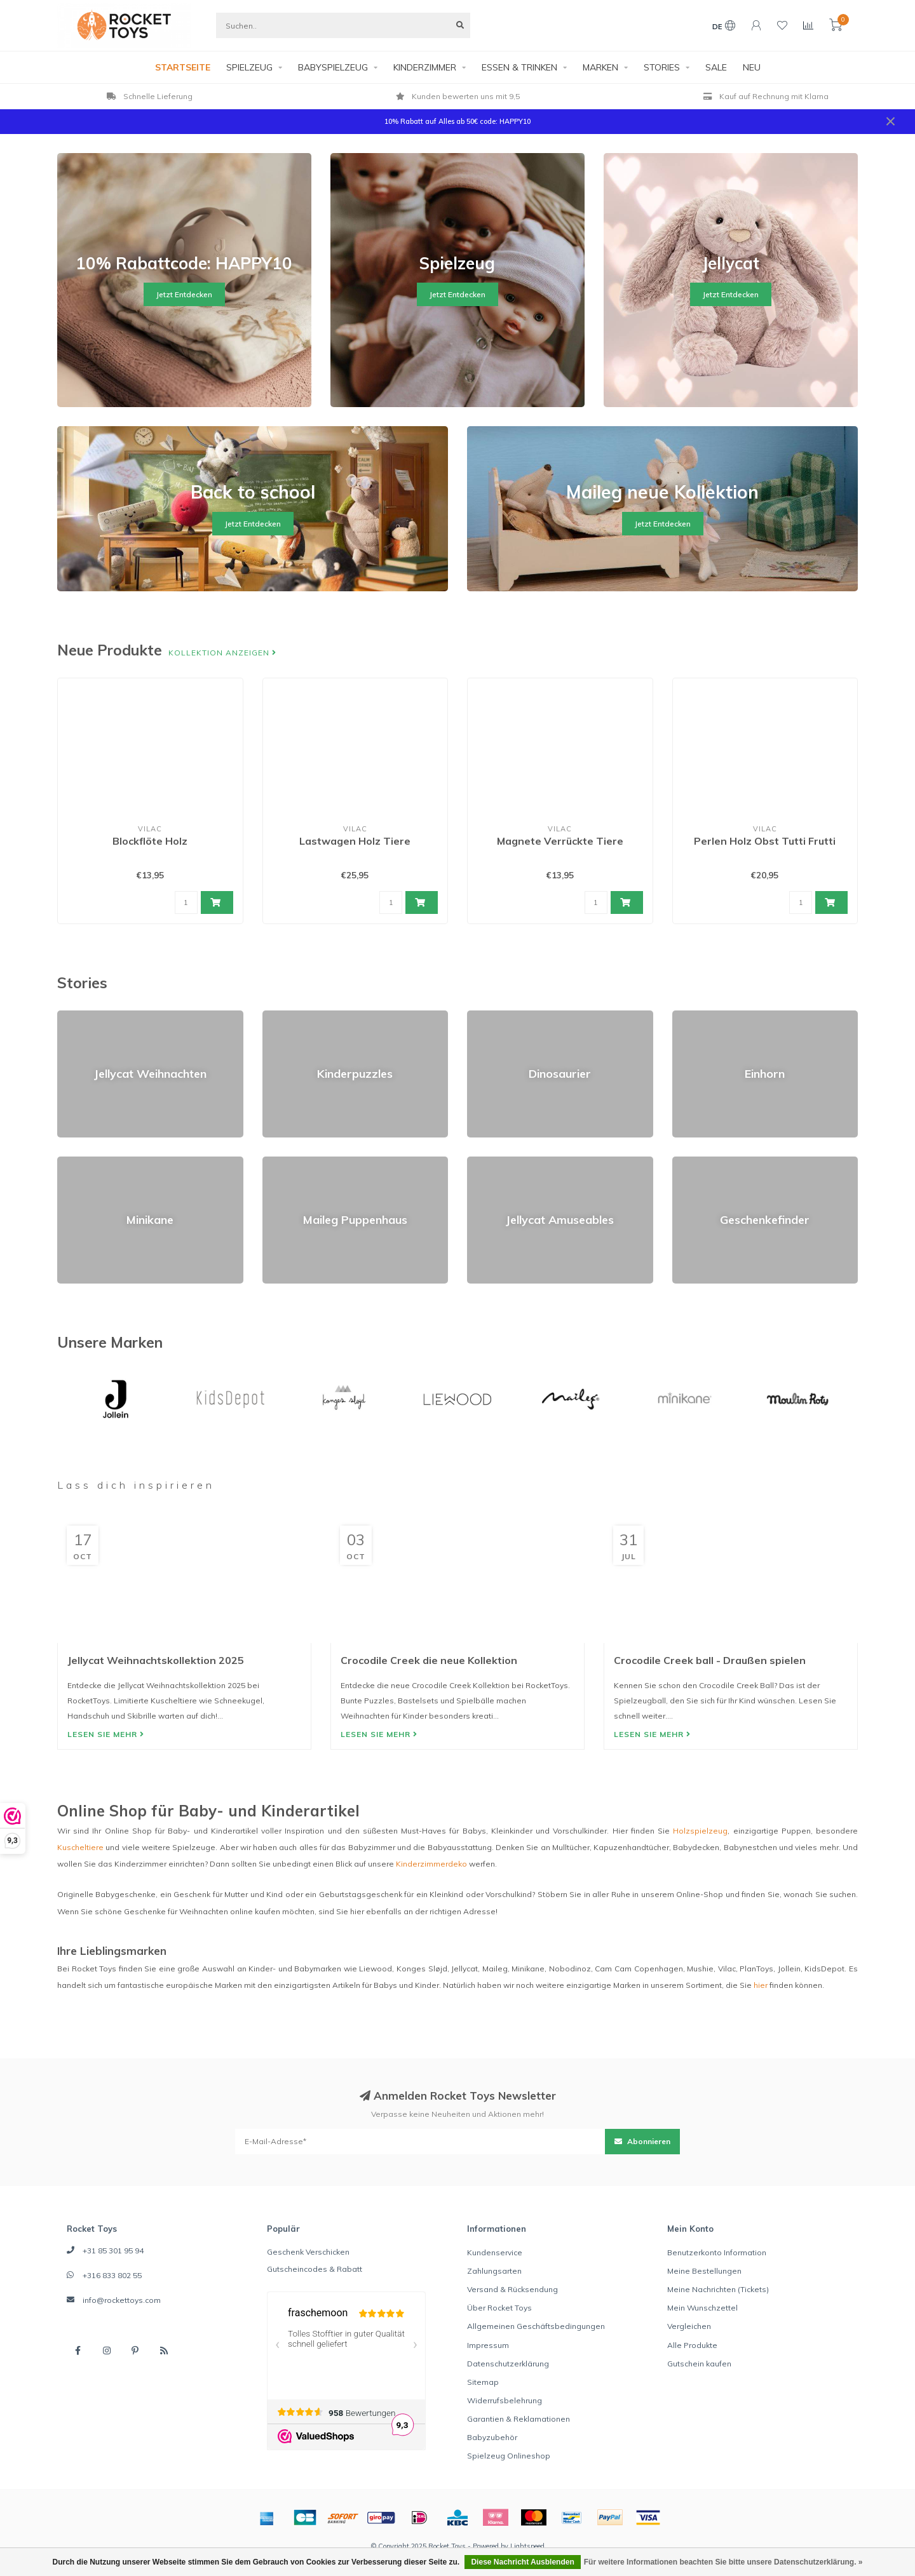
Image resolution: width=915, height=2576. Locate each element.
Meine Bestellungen (704, 2271)
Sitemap (483, 2382)
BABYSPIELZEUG (333, 67)
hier (761, 1985)
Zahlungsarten (494, 2271)
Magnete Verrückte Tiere (560, 841)
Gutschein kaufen (699, 2363)
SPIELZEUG (249, 67)
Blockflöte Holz (149, 841)
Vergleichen (689, 2326)
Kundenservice (494, 2252)
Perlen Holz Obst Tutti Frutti (765, 841)
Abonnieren (642, 2141)
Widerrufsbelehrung (504, 2400)
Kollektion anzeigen (222, 652)
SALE (716, 67)
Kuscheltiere (80, 1847)
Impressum (488, 2345)
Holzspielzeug (700, 1830)
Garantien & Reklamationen (518, 2419)
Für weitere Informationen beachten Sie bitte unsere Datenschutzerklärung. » (723, 2562)
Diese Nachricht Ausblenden (522, 2562)
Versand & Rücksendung (512, 2289)
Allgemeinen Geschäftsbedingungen (536, 2326)
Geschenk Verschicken (308, 2252)
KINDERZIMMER (424, 67)
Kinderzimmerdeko (431, 1863)
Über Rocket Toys (499, 2307)
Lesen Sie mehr (105, 1734)
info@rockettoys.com (122, 2300)
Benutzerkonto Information (716, 2252)
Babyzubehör (492, 2437)
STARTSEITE (182, 67)
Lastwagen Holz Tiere (354, 841)
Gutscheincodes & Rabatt (314, 2269)
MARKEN (600, 67)
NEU (752, 67)
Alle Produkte (692, 2345)
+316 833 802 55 (112, 2275)
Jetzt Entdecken (184, 294)
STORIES (662, 67)
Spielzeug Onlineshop (508, 2455)
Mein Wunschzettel (702, 2307)
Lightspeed (527, 2546)
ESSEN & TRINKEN (519, 67)
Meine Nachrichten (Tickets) (718, 2289)
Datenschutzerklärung (508, 2363)
